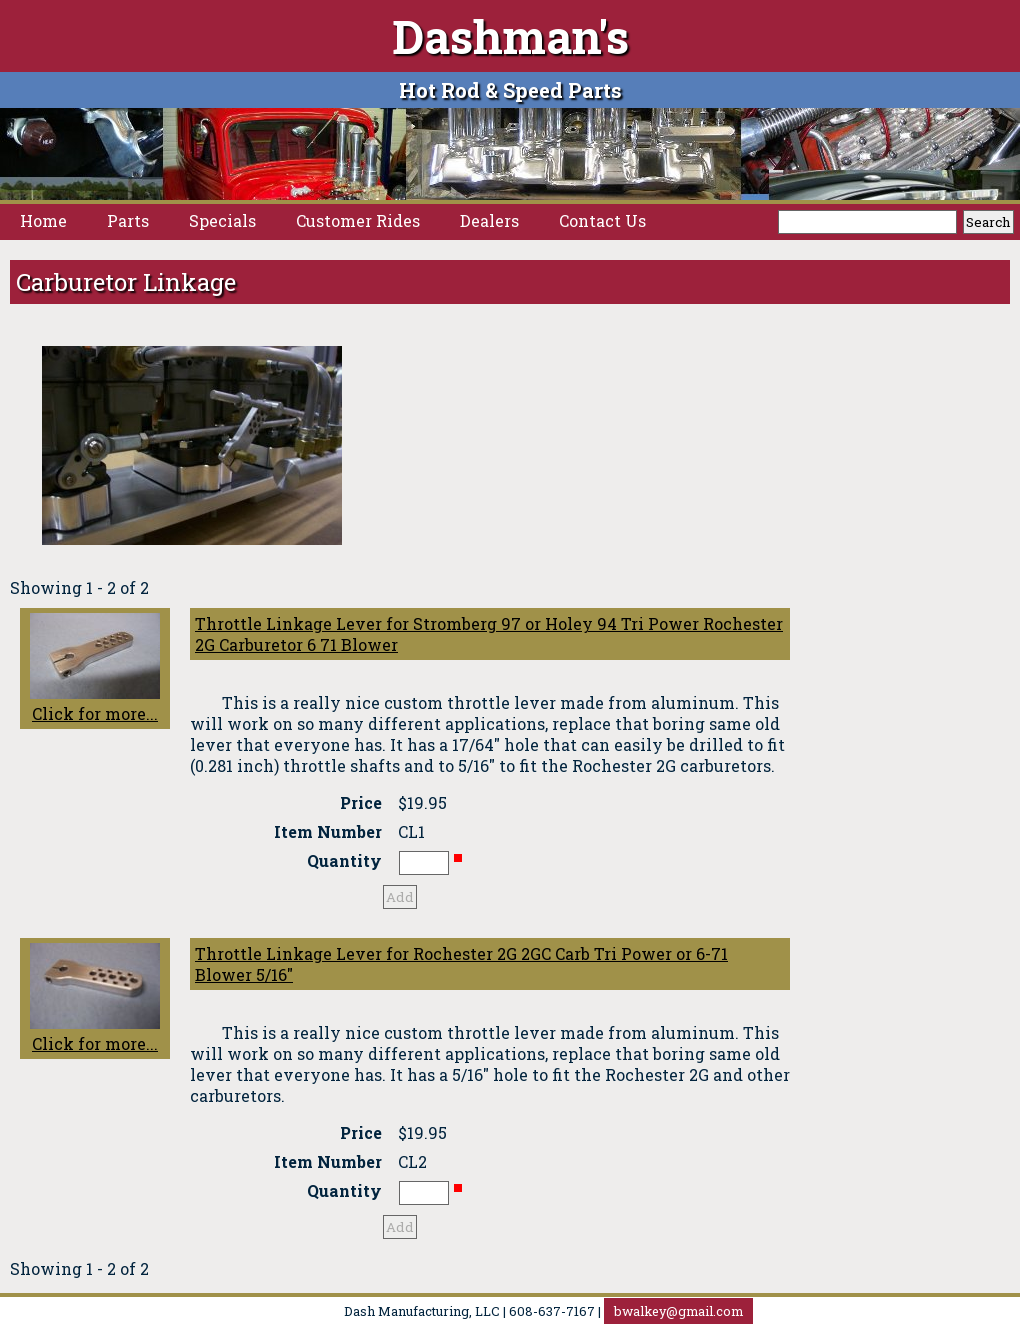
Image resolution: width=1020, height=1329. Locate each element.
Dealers (489, 220)
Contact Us (602, 220)
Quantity (344, 860)
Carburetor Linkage (126, 282)
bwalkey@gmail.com (678, 1311)
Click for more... (95, 668)
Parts (128, 220)
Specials (222, 220)
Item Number (328, 831)
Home (43, 220)
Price (361, 802)
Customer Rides (358, 220)
